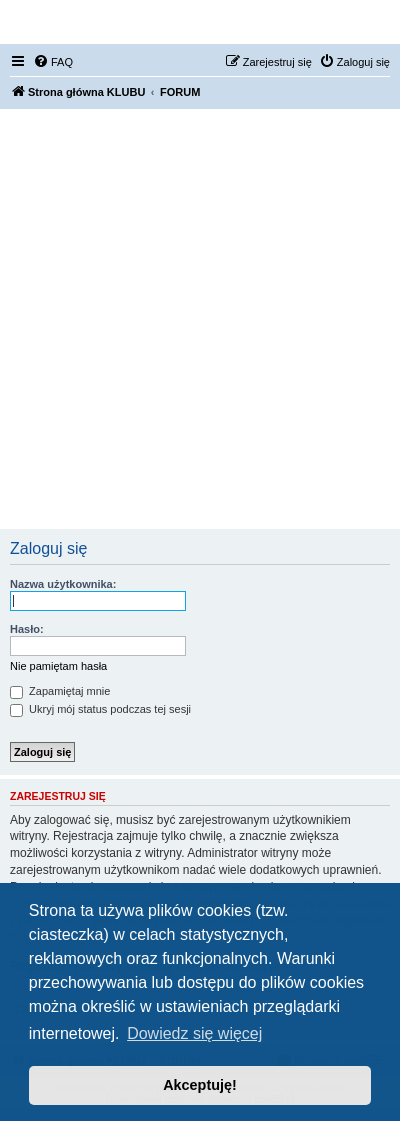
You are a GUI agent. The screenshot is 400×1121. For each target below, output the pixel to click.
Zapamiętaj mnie (60, 691)
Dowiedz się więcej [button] (194, 1033)
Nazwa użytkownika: (63, 584)
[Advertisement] (200, 319)
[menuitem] (53, 62)
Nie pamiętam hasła (58, 666)
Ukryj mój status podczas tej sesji (100, 709)
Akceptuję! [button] (200, 1085)
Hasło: (27, 629)
